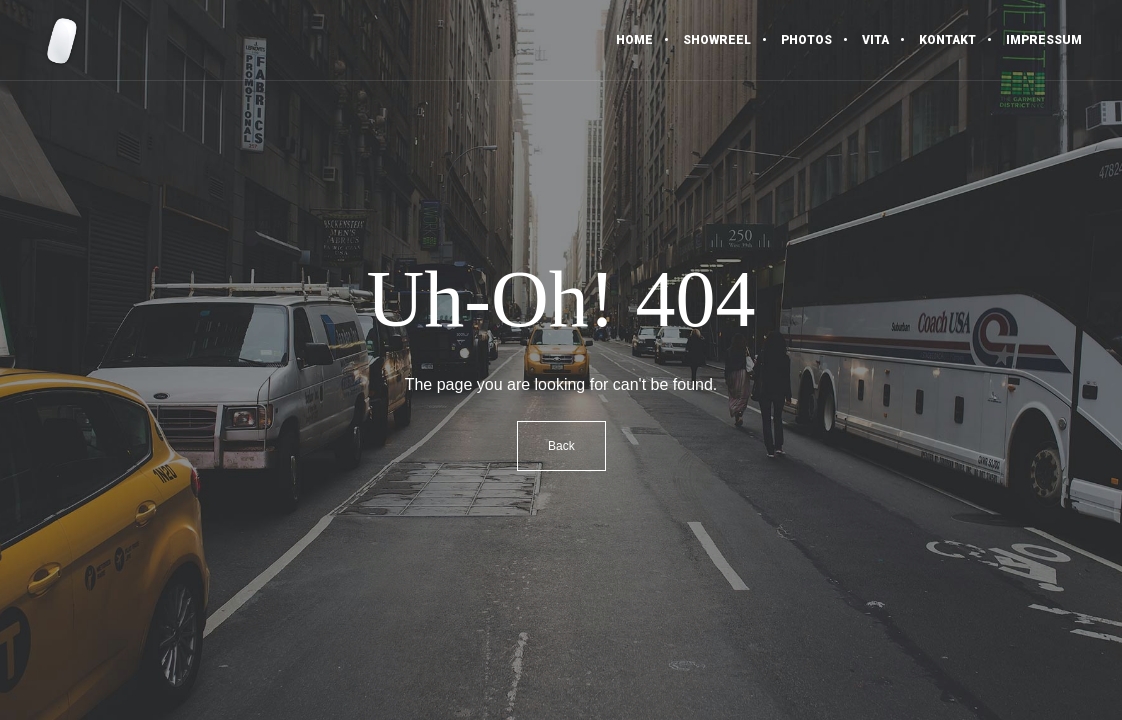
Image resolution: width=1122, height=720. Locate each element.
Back (561, 446)
